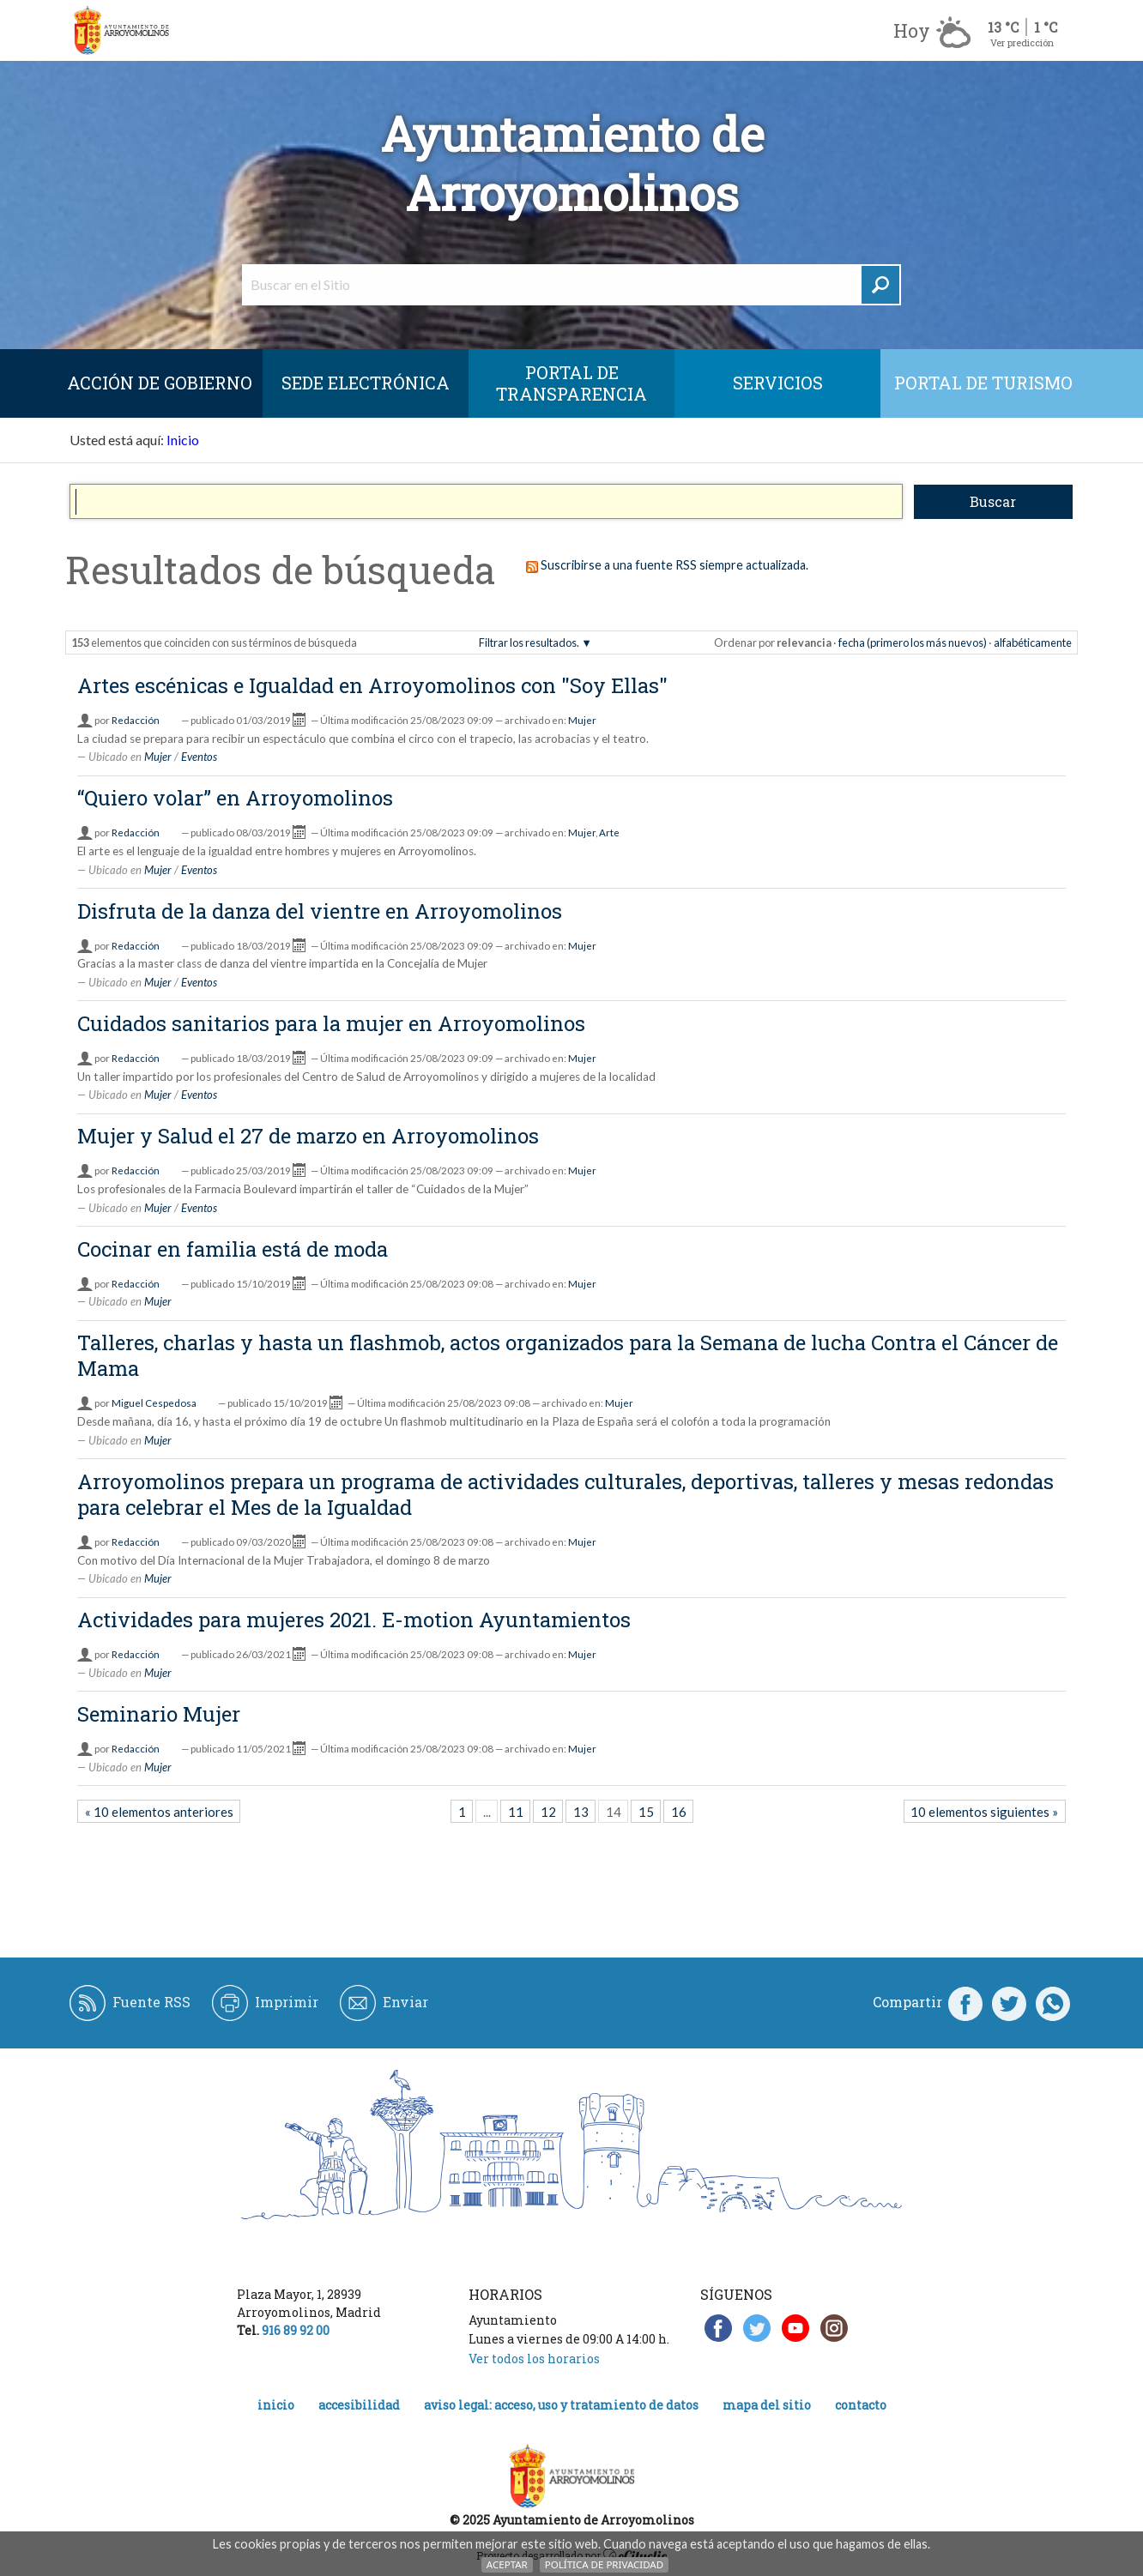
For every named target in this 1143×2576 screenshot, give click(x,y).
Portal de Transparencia (571, 383)
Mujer (582, 720)
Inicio (182, 439)
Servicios (778, 382)
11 (515, 1811)
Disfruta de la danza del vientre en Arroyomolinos (319, 911)
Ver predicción (1022, 42)
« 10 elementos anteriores (159, 1811)
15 (646, 1811)
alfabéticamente (1033, 642)
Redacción (136, 720)
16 (678, 1811)
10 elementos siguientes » (984, 1811)
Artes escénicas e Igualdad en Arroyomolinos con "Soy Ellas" (372, 685)
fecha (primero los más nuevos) (912, 642)
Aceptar (507, 2564)
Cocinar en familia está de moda (232, 1249)
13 (581, 1811)
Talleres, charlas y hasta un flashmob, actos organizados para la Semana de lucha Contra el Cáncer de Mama (567, 1355)
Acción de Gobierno (159, 382)
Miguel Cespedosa (154, 1403)
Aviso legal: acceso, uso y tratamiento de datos (561, 2405)
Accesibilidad (359, 2405)
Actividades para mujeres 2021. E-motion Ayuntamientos (354, 1619)
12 (548, 1811)
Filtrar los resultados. (529, 642)
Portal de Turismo (983, 382)
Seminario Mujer (158, 1714)
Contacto (860, 2405)
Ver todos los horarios (534, 2358)
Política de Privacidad (604, 2564)
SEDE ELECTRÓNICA (365, 382)
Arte (609, 832)
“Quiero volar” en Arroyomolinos (235, 797)
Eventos (199, 756)
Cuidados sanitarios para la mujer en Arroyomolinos (331, 1023)
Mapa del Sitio (767, 2405)
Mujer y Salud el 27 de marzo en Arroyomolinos (308, 1135)
